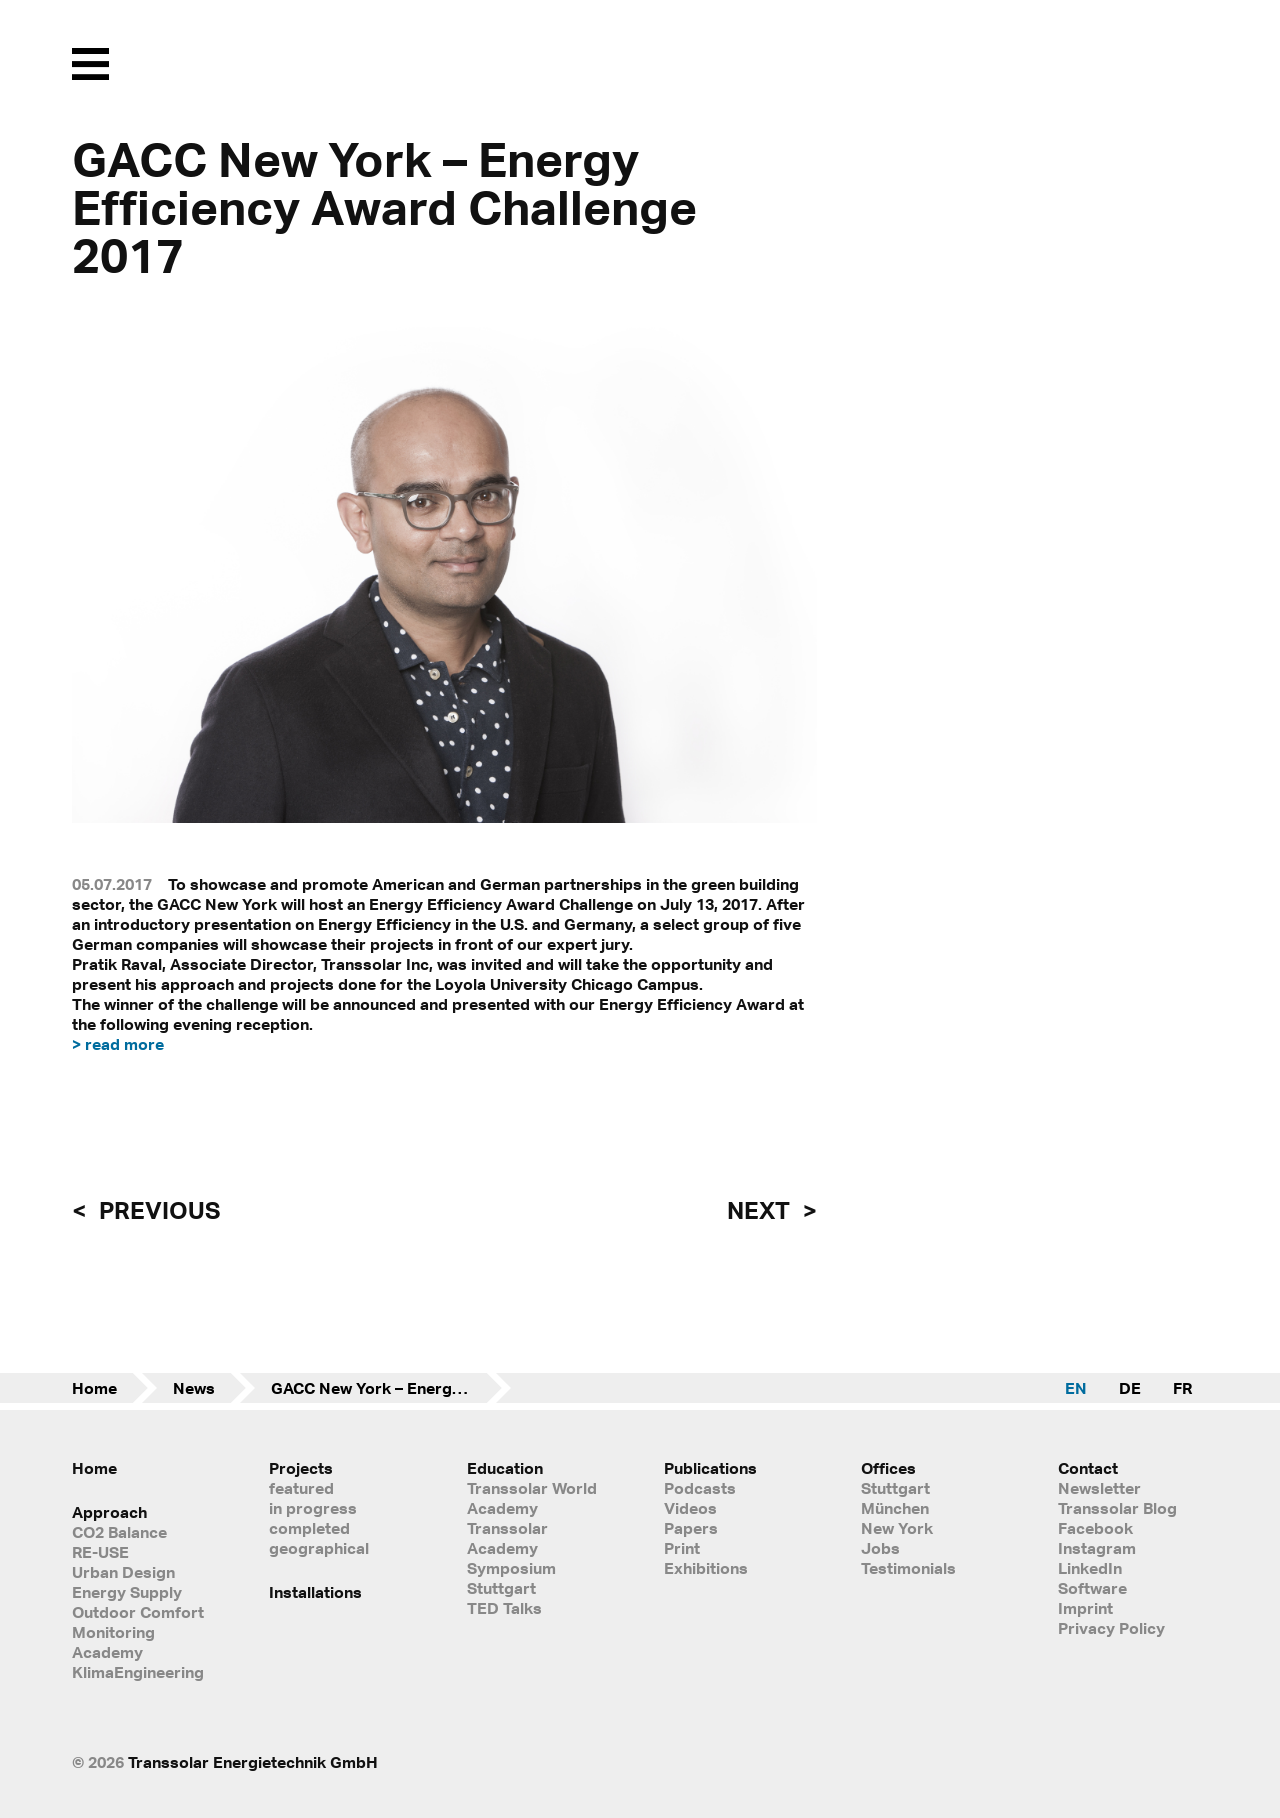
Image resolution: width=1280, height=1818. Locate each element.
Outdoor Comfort (138, 1612)
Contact (1088, 1468)
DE (1130, 1388)
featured (301, 1488)
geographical (319, 1548)
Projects (301, 1468)
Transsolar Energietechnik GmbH (253, 1762)
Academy (107, 1652)
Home (94, 1388)
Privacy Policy (1111, 1628)
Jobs (880, 1548)
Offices (888, 1468)
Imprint (1085, 1608)
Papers (691, 1528)
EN (1076, 1388)
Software (1092, 1588)
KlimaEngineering (138, 1672)
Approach (109, 1512)
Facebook (1095, 1528)
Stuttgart (895, 1488)
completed (309, 1528)
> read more (118, 1044)
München (895, 1508)
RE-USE (100, 1552)
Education (505, 1468)
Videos (690, 1508)
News (194, 1388)
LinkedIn (1090, 1568)
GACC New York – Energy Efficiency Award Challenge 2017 (391, 1388)
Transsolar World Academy (532, 1498)
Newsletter (1099, 1488)
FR (1182, 1388)
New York (897, 1528)
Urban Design (123, 1572)
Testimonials (908, 1568)
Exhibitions (706, 1568)
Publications (710, 1468)
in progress (313, 1508)
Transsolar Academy (507, 1538)
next (761, 1210)
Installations (315, 1592)
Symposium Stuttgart (511, 1578)
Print (682, 1548)
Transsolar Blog (1117, 1508)
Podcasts (700, 1488)
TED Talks (504, 1608)
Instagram (1097, 1548)
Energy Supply (127, 1592)
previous (157, 1210)
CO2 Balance (119, 1532)
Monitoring (113, 1632)
